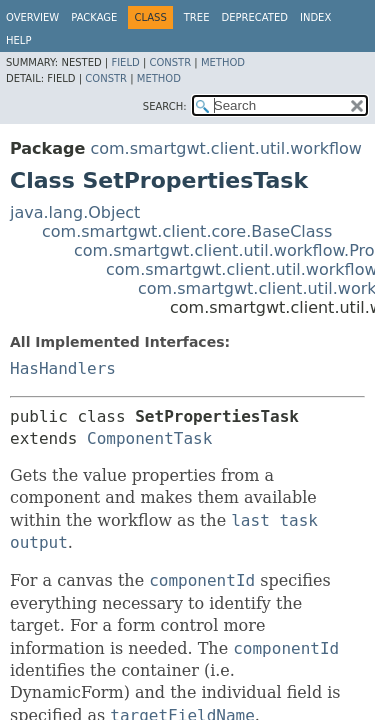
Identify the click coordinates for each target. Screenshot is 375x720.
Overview (32, 17)
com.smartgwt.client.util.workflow (226, 148)
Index (315, 17)
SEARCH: (165, 106)
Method (223, 62)
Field (125, 62)
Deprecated (254, 17)
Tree (197, 17)
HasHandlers (63, 368)
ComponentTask (149, 438)
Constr (170, 62)
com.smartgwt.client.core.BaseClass (187, 231)
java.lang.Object (75, 212)
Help (18, 40)
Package (94, 17)
